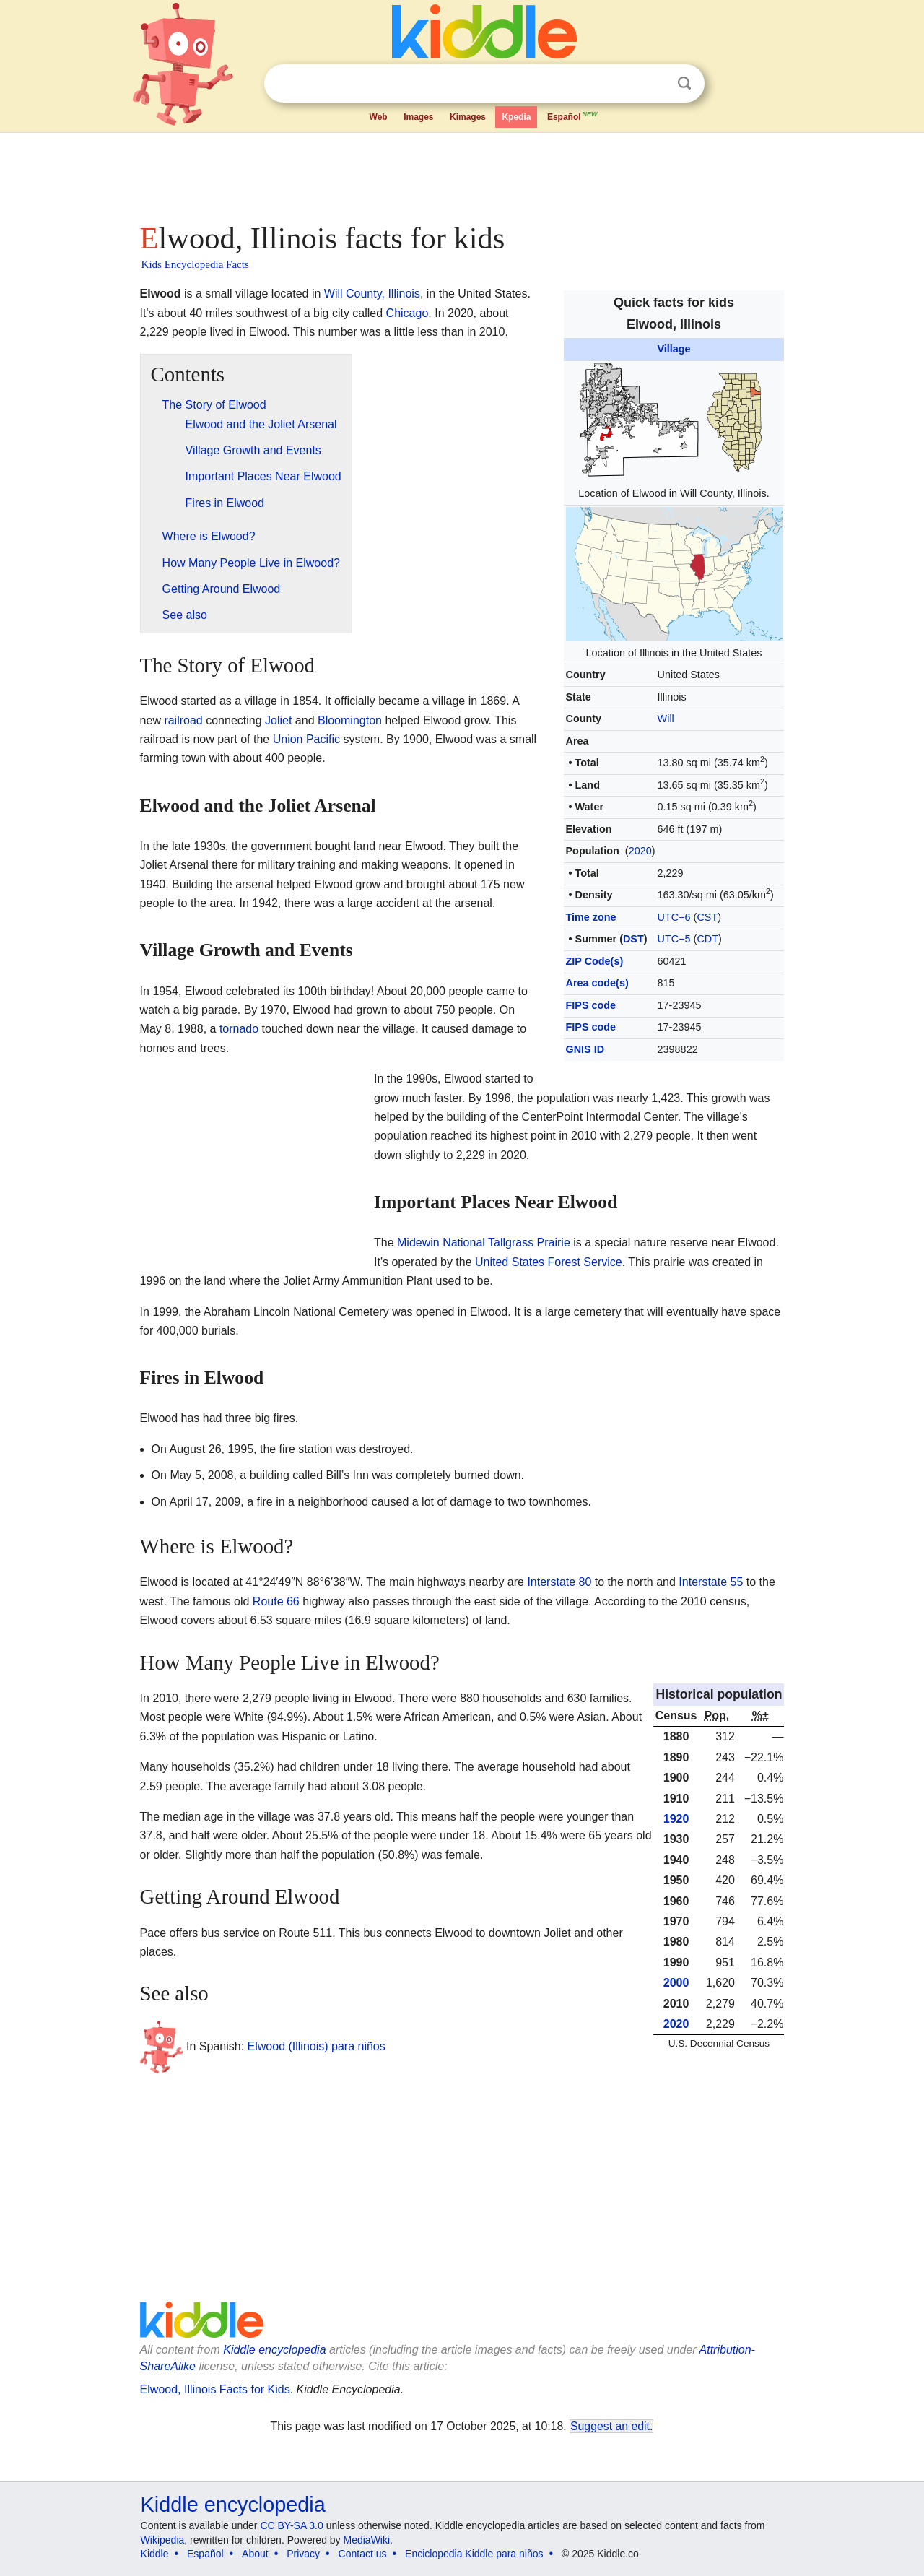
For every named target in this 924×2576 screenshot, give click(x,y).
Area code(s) (597, 983)
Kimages (468, 117)
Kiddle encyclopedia (274, 2349)
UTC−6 (674, 917)
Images (418, 117)
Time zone (591, 917)
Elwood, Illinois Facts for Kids (215, 2389)
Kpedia (516, 117)
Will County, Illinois (372, 293)
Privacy (303, 2553)
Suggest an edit (610, 2426)
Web (379, 117)
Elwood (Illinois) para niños (316, 2046)
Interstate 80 (559, 1582)
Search (684, 83)
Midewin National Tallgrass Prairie (483, 1242)
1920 (676, 1819)
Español (573, 115)
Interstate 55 (711, 1582)
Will (666, 718)
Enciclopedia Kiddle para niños (474, 2553)
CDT (707, 939)
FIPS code (591, 1005)
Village (673, 349)
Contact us (363, 2553)
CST (707, 917)
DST (633, 939)
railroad (183, 720)
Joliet (278, 720)
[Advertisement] (461, 173)
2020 (640, 851)
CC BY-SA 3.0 (291, 2525)
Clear (654, 83)
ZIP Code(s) (595, 961)
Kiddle (155, 2553)
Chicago (407, 313)
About (255, 2553)
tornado (238, 1029)
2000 (676, 1983)
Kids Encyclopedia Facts (195, 264)
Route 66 (276, 1601)
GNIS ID (585, 1049)
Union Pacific (306, 739)
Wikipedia (163, 2540)
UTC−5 (674, 939)
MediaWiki (367, 2540)
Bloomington (350, 720)
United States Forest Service (548, 1262)
